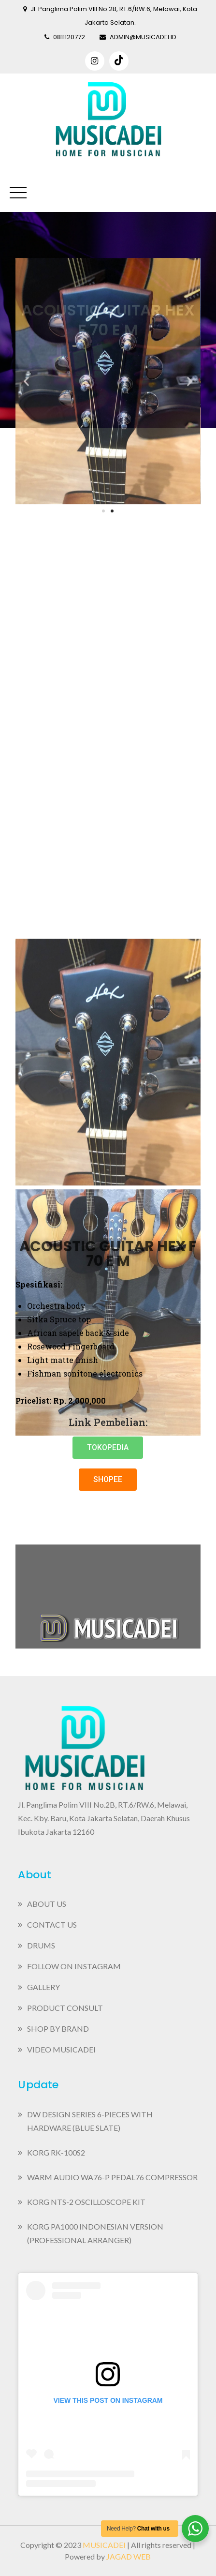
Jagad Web (128, 2556)
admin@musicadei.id (138, 37)
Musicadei (104, 2544)
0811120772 (64, 37)
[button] (107, 1448)
